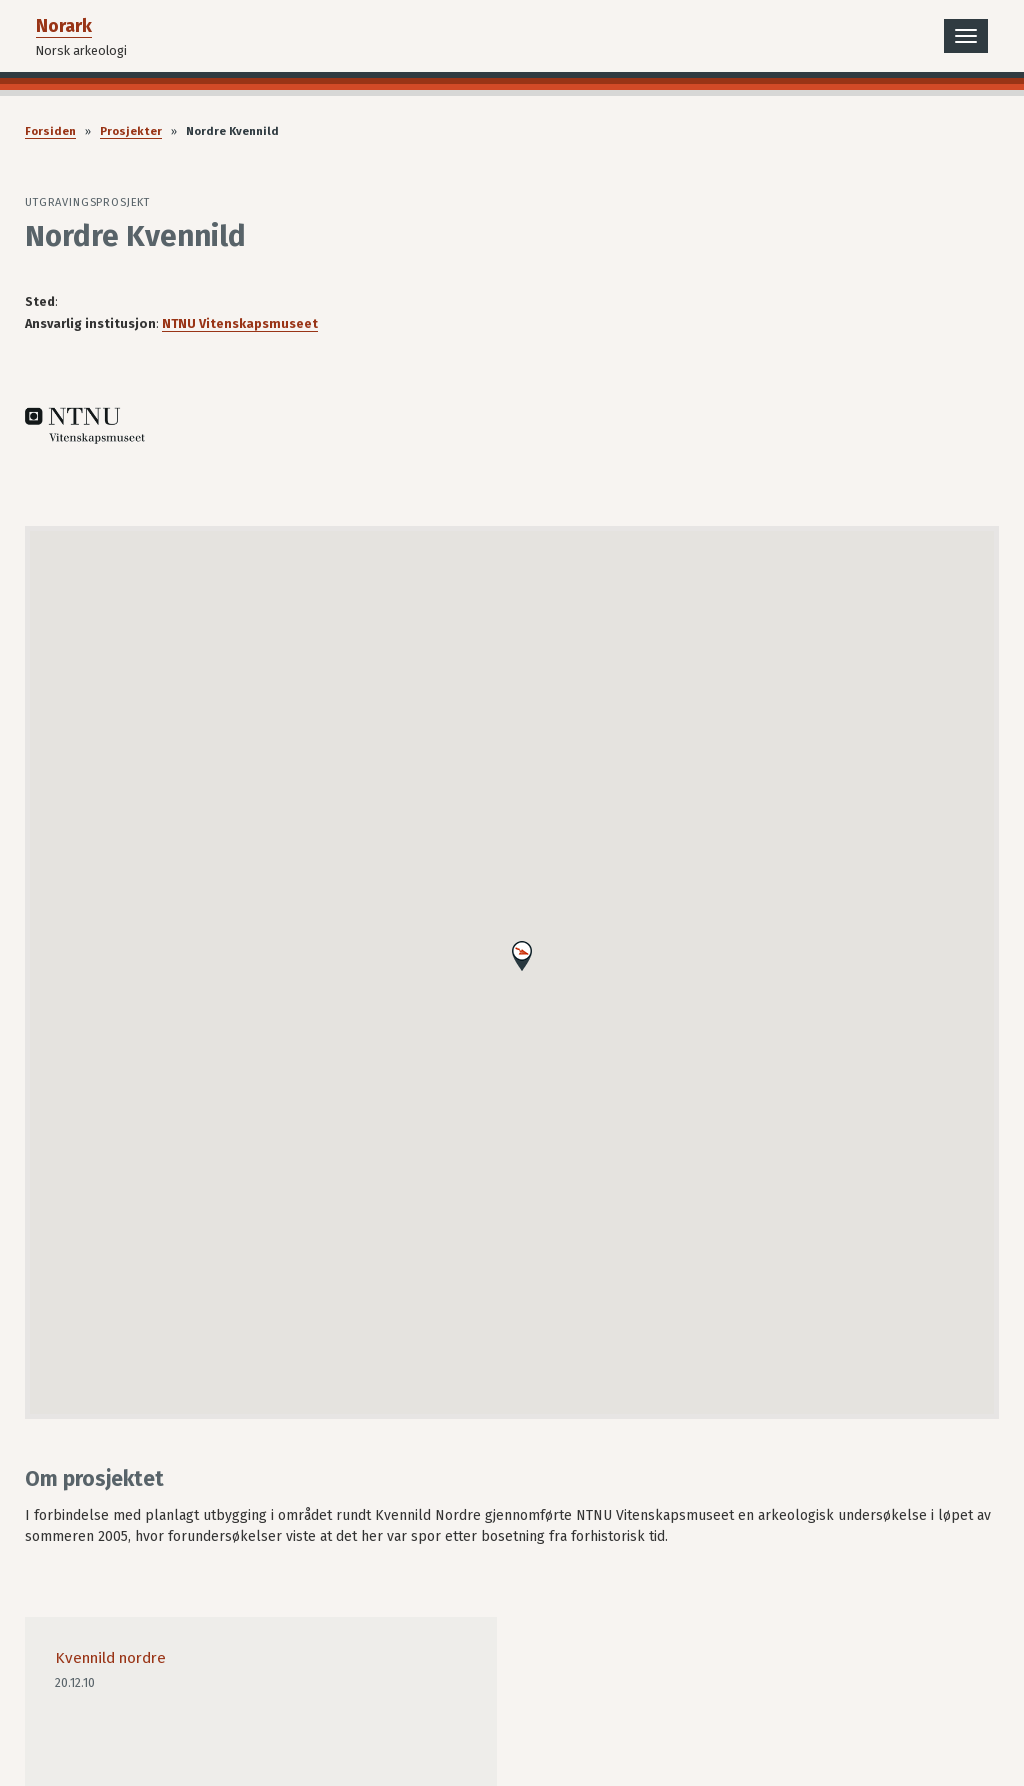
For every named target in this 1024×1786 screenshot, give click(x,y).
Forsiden (50, 131)
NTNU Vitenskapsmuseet (240, 323)
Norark (64, 26)
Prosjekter (131, 131)
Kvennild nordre (110, 1658)
